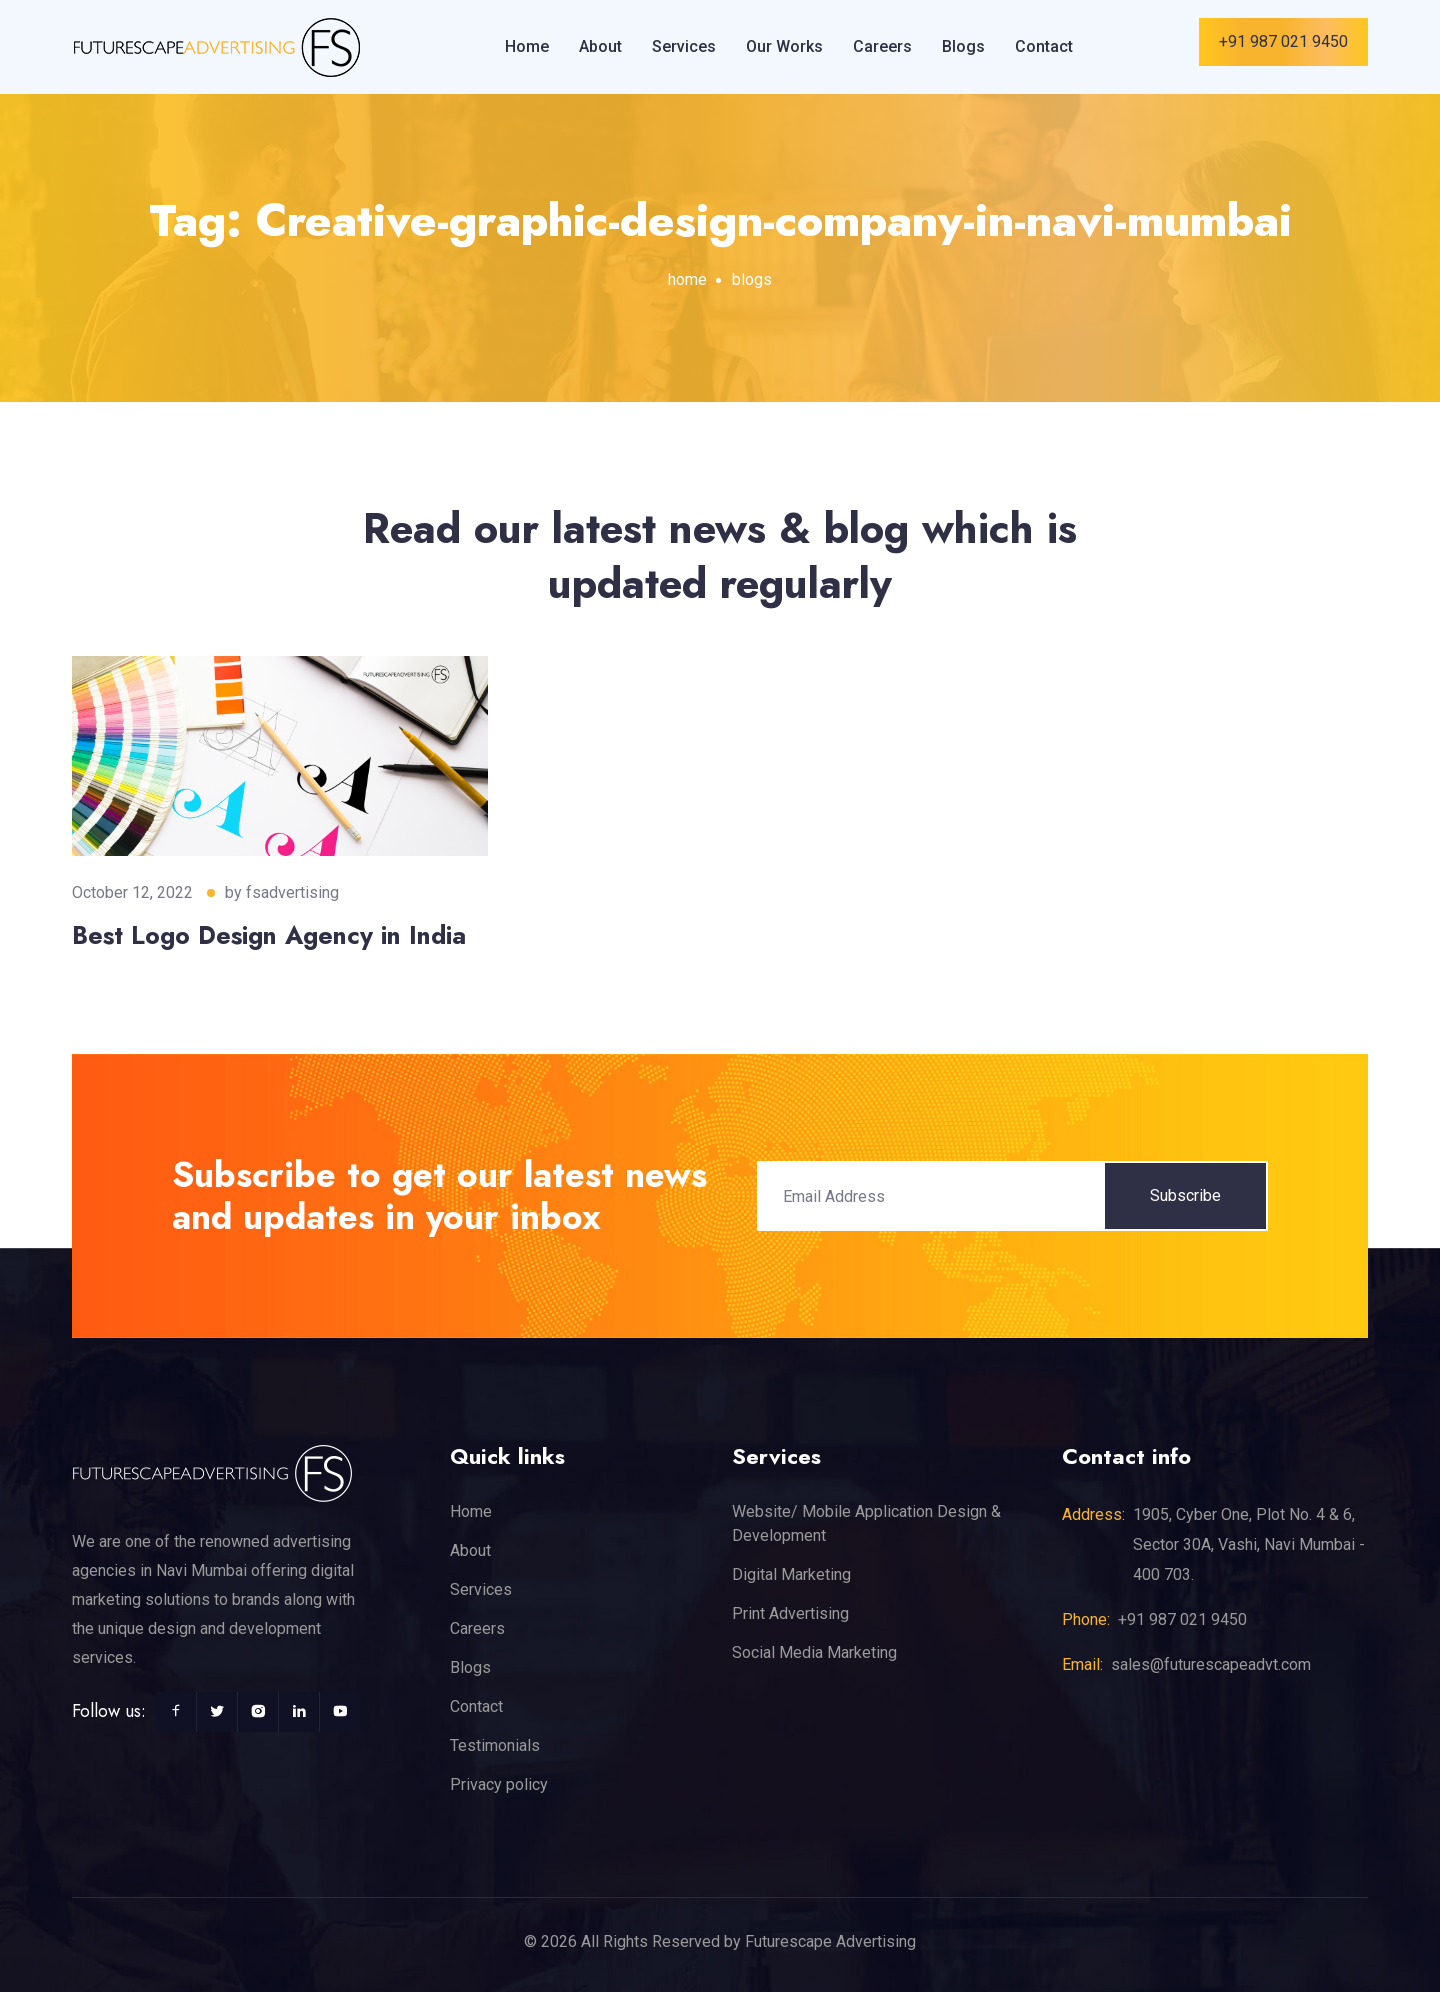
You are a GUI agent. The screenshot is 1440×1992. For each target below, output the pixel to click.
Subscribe (1185, 1195)
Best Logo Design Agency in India (269, 935)
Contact (1044, 46)
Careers (882, 46)
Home (527, 46)
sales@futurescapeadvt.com (1211, 1664)
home (687, 279)
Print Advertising (790, 1613)
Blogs (963, 46)
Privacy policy (499, 1784)
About (600, 46)
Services (684, 46)
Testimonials (495, 1745)
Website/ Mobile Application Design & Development (866, 1523)
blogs (752, 279)
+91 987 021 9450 (1283, 41)
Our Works (784, 46)
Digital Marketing (791, 1574)
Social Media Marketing (814, 1652)
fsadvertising (292, 892)
